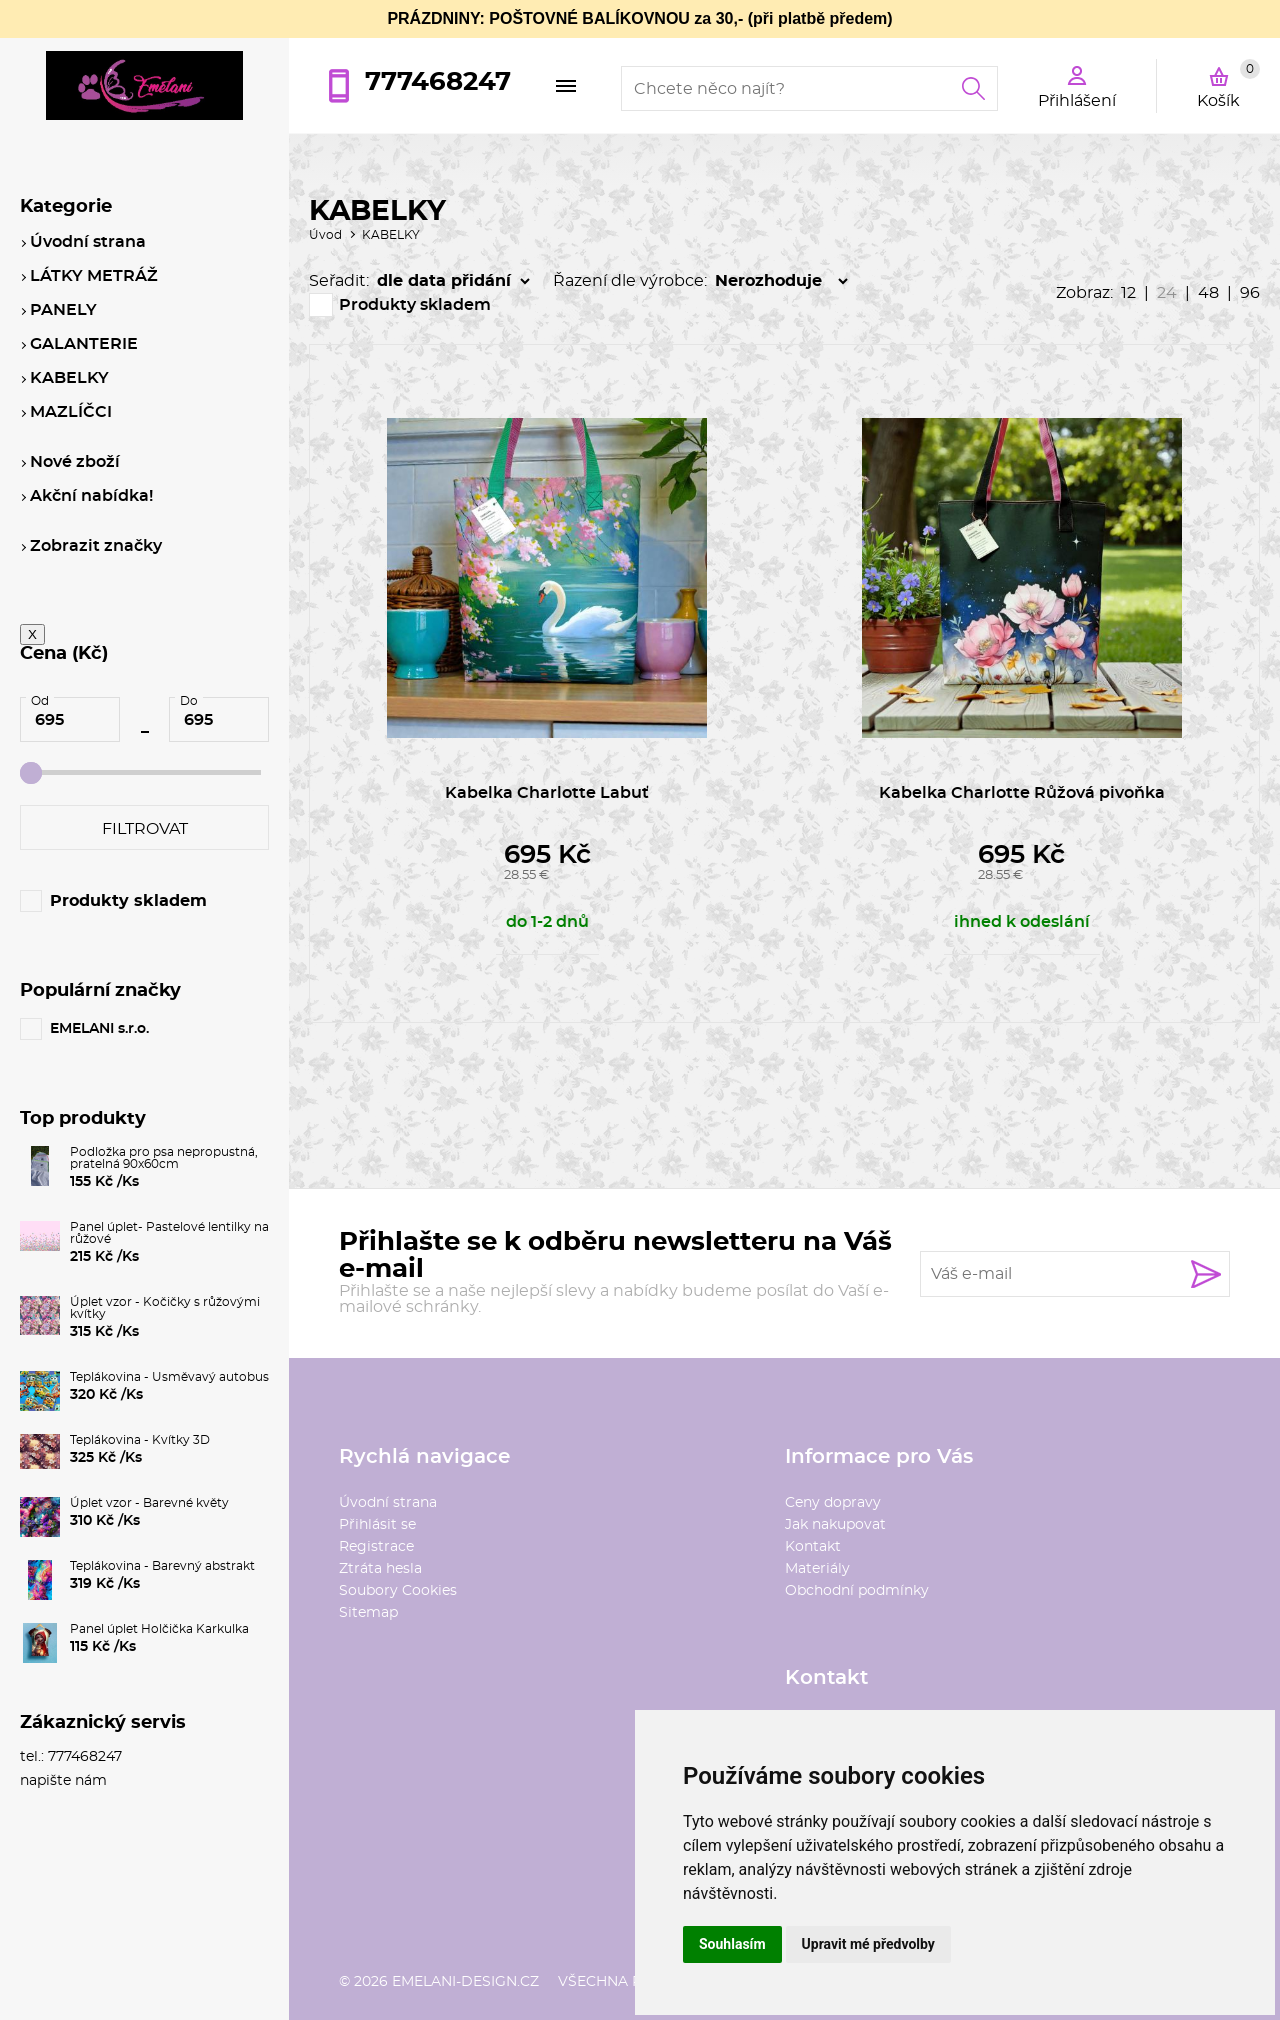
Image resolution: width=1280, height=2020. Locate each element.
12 (1128, 293)
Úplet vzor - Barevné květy (149, 1503)
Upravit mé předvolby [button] (868, 1944)
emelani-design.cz (465, 1982)
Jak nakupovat (835, 1525)
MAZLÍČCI (71, 412)
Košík (1228, 84)
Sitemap (368, 1613)
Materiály (817, 1569)
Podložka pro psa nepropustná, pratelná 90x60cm (164, 1158)
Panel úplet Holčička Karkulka (159, 1629)
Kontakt (813, 1547)
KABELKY (391, 235)
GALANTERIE (84, 344)
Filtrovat (145, 829)
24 (1167, 293)
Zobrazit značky (96, 546)
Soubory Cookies (398, 1591)
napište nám (63, 1781)
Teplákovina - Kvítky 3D (140, 1440)
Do (189, 701)
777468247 (438, 82)
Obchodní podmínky (857, 1591)
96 (1250, 293)
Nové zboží (75, 462)
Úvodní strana (388, 1503)
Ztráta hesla (380, 1569)
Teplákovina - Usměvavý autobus (169, 1377)
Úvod (325, 235)
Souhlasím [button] (732, 1944)
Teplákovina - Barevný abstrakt (162, 1566)
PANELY (63, 310)
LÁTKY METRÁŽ (94, 276)
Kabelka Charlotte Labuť (547, 793)
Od (40, 701)
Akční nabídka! (91, 496)
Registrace (376, 1547)
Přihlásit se (377, 1525)
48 (1208, 293)
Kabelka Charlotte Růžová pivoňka (1022, 793)
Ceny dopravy (833, 1503)
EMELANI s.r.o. (99, 1029)
